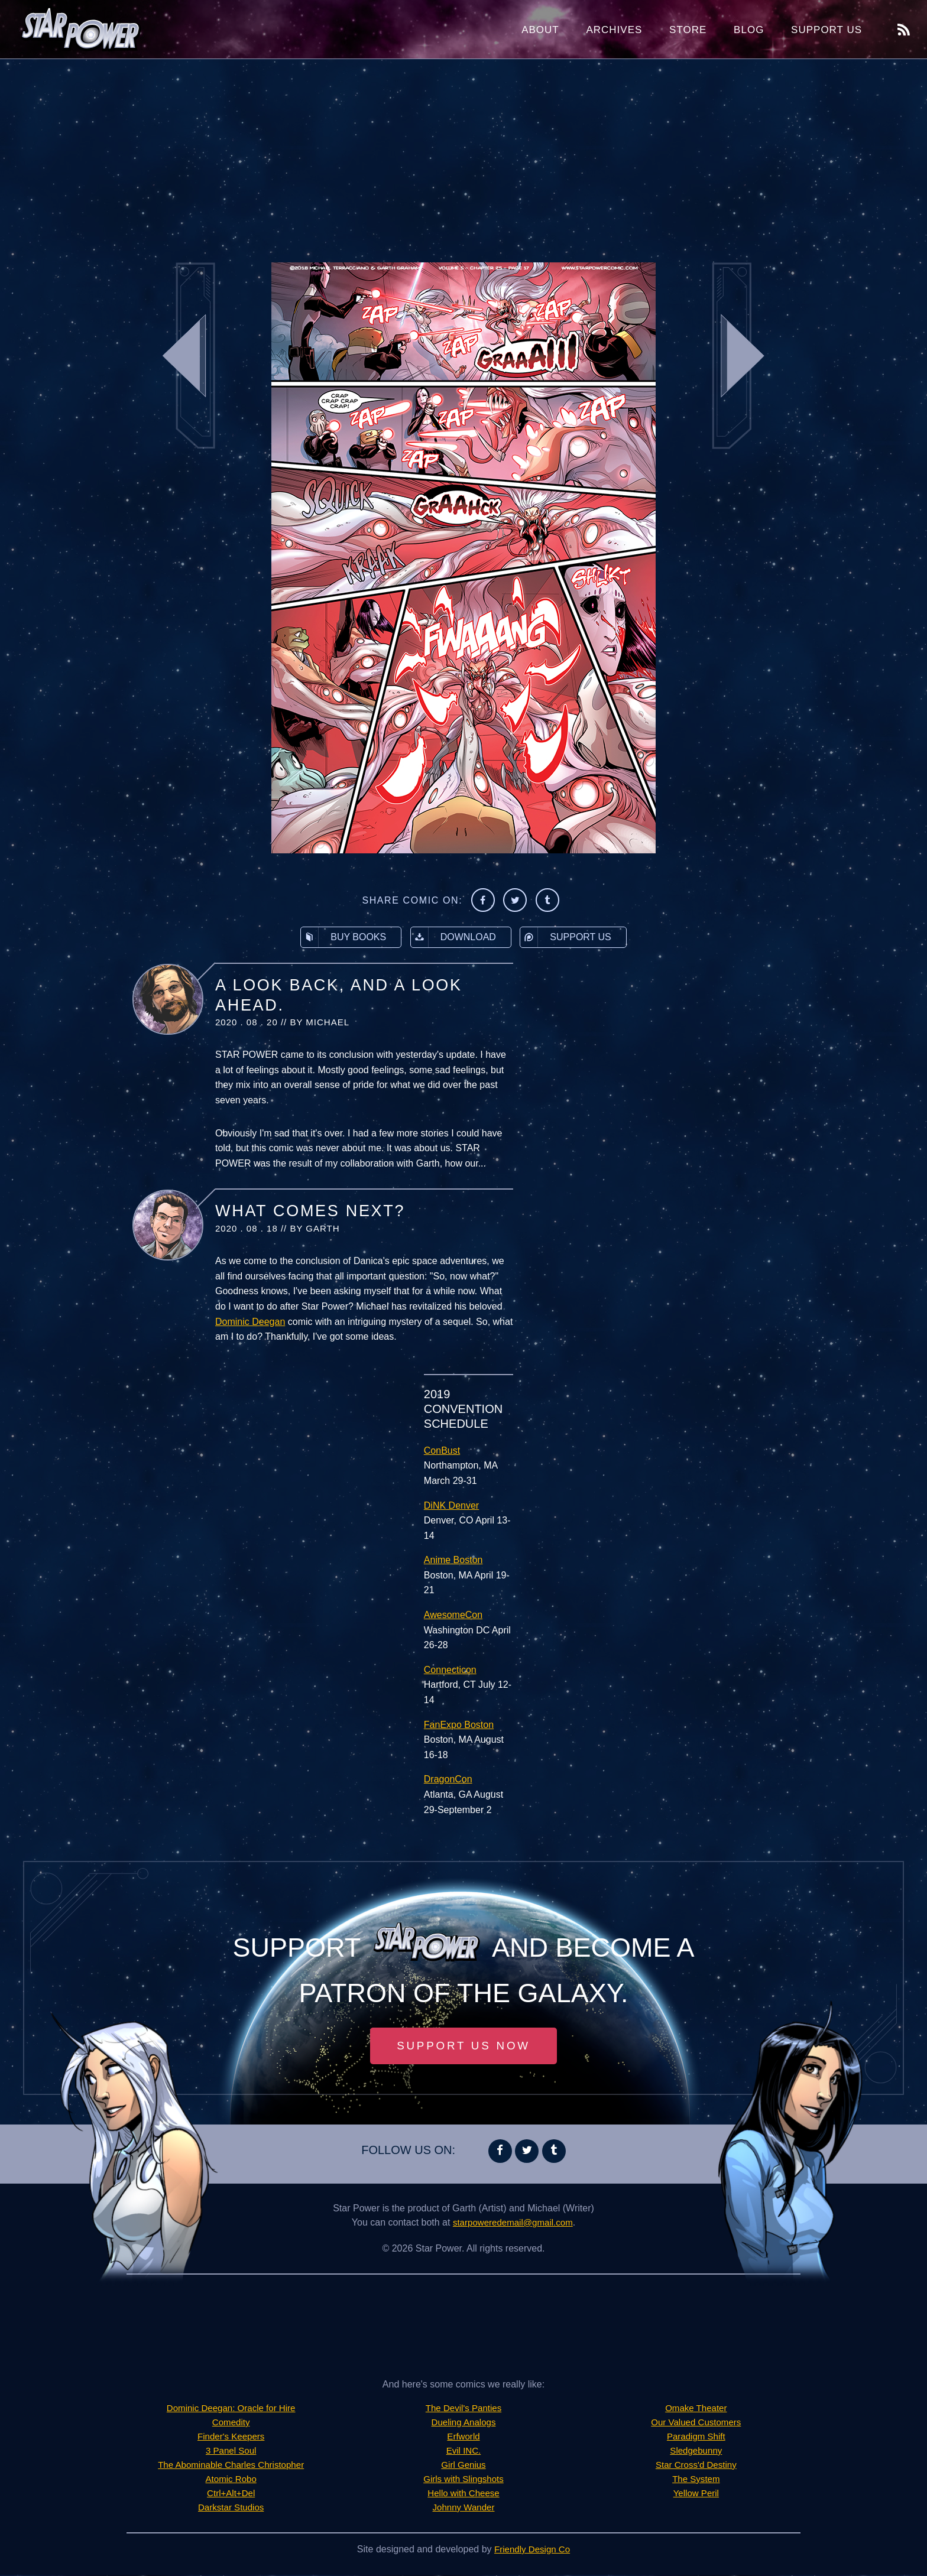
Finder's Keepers (230, 2437)
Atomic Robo (231, 2480)
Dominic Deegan (250, 1322)
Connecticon (450, 1670)
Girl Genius (463, 2466)
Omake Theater (696, 2409)
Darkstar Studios (231, 2508)
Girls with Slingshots (463, 2480)
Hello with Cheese (464, 2494)
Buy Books (343, 937)
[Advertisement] (463, 153)
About (540, 29)
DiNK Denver (451, 1505)
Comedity (231, 2423)
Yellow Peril (696, 2494)
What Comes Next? (310, 1211)
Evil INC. (463, 2452)
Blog (749, 29)
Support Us (826, 29)
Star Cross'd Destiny (696, 2466)
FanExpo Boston (459, 1725)
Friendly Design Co (532, 2550)
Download (453, 937)
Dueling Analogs (463, 2423)
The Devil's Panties (463, 2409)
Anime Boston (453, 1560)
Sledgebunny (696, 2452)
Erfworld (463, 2437)
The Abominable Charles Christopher (230, 2466)
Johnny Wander (463, 2508)
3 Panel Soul (231, 2452)
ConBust (442, 1450)
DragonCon (448, 1779)
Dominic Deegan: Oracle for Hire (231, 2409)
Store (687, 29)
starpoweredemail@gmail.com (512, 2223)
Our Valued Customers (696, 2423)
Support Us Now (463, 2046)
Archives (614, 29)
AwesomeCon (453, 1615)
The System (696, 2480)
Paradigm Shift (696, 2437)
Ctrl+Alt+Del (231, 2494)
